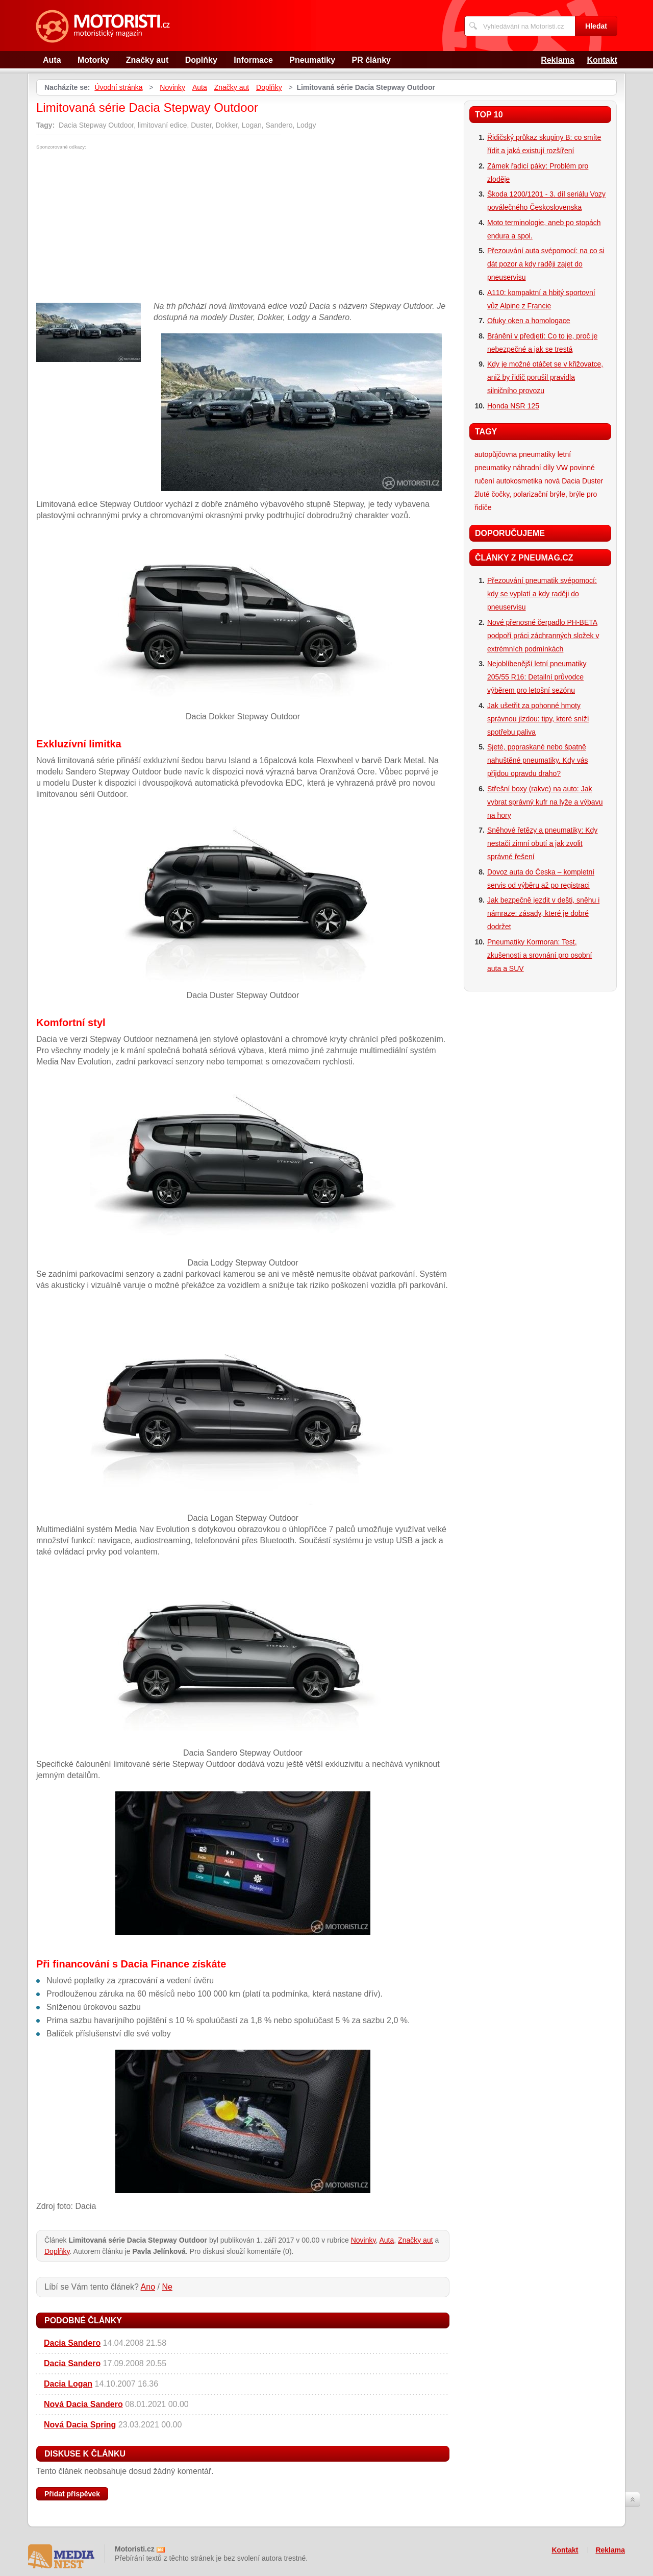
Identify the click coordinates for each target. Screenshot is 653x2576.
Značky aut (147, 60)
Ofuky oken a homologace (528, 321)
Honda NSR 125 (513, 406)
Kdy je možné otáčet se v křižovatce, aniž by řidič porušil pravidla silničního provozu (545, 377)
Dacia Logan (68, 2383)
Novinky (172, 87)
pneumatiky (537, 454)
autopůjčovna (495, 454)
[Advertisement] (122, 226)
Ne (167, 2286)
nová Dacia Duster (573, 481)
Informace (253, 60)
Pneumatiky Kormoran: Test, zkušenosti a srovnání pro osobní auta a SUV (539, 955)
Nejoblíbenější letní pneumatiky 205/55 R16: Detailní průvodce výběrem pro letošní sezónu (537, 677)
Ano (148, 2286)
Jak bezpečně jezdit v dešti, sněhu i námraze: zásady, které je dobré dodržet (543, 913)
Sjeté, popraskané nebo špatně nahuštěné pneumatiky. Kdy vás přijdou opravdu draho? (537, 760)
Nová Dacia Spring (80, 2424)
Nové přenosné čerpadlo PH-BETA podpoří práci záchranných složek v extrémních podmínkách (543, 635)
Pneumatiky (312, 60)
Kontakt (602, 60)
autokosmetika (519, 481)
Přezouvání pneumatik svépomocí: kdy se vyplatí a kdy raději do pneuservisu (542, 593)
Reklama (557, 60)
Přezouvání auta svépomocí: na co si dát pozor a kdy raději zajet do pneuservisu (546, 264)
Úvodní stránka (118, 87)
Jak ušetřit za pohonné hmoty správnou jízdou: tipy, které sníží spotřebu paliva (538, 718)
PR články (371, 60)
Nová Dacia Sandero (83, 2404)
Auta (52, 60)
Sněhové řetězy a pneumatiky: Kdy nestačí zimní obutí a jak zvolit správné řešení (542, 843)
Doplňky (201, 60)
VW (562, 468)
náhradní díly (533, 468)
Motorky (93, 60)
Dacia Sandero (72, 2343)
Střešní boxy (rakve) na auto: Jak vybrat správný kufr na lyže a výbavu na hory (544, 802)
